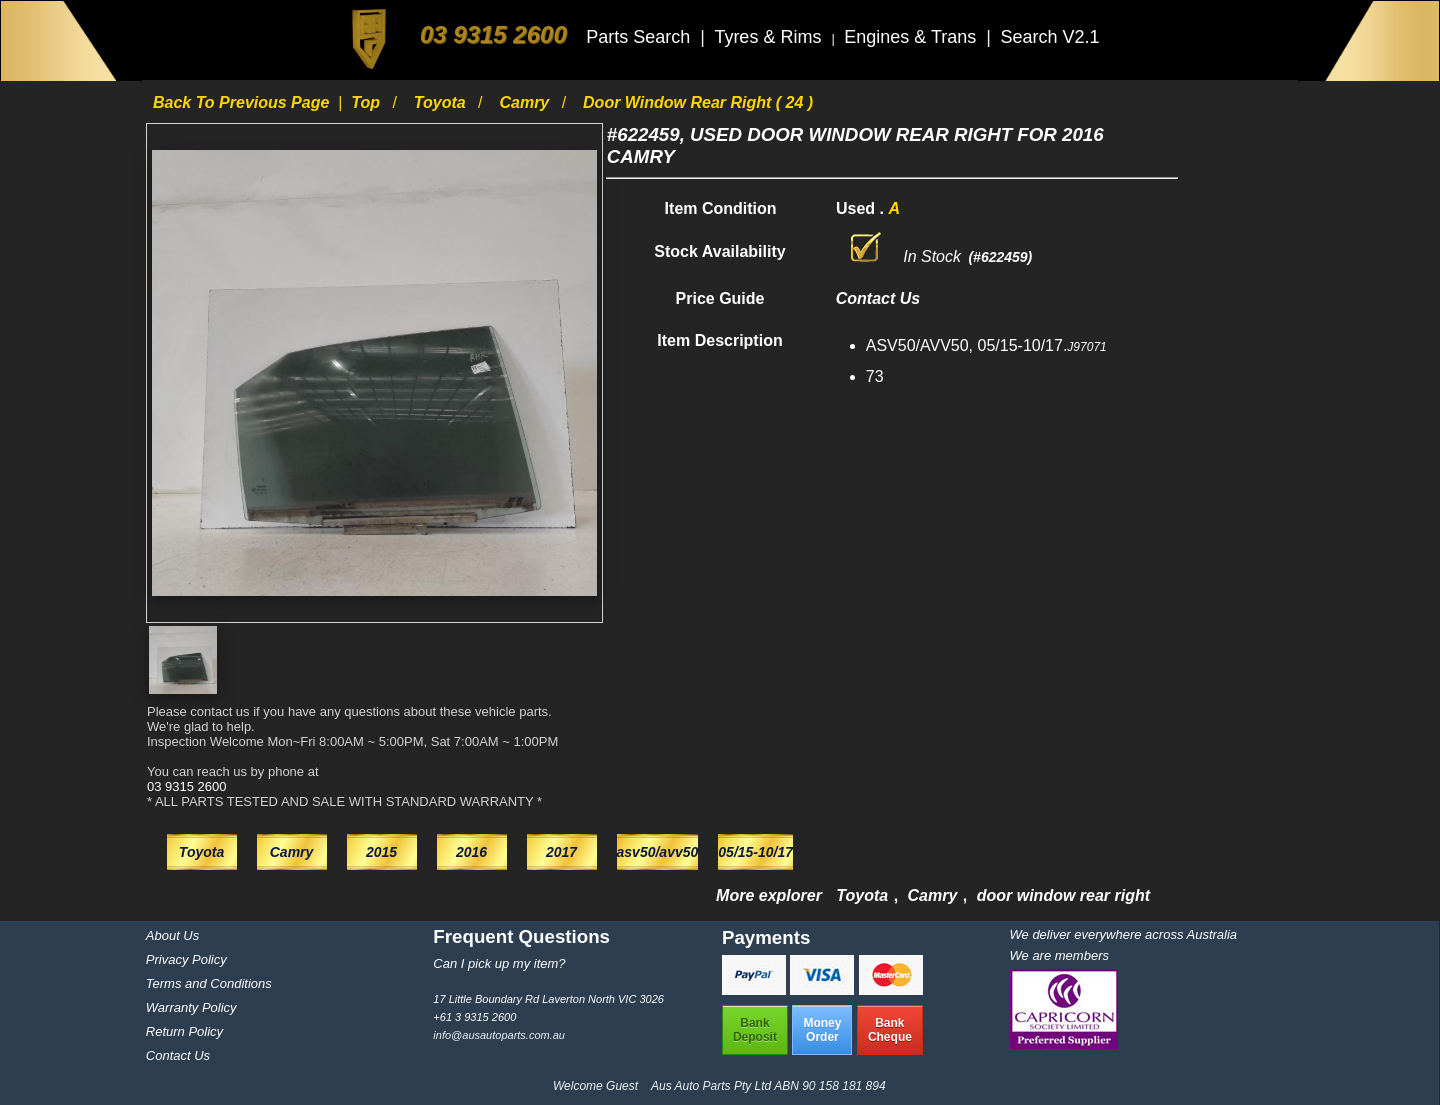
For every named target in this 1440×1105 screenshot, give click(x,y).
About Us (172, 935)
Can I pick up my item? (499, 963)
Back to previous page (243, 102)
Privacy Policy (186, 959)
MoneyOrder (822, 1030)
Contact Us (178, 1055)
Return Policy (184, 1031)
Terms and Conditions (209, 983)
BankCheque (890, 1030)
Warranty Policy (191, 1007)
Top (367, 102)
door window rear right (1063, 895)
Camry (526, 102)
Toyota (442, 102)
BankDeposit (755, 1030)
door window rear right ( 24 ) (698, 102)
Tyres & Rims (770, 37)
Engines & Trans (912, 37)
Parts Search (640, 37)
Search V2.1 (1049, 37)
